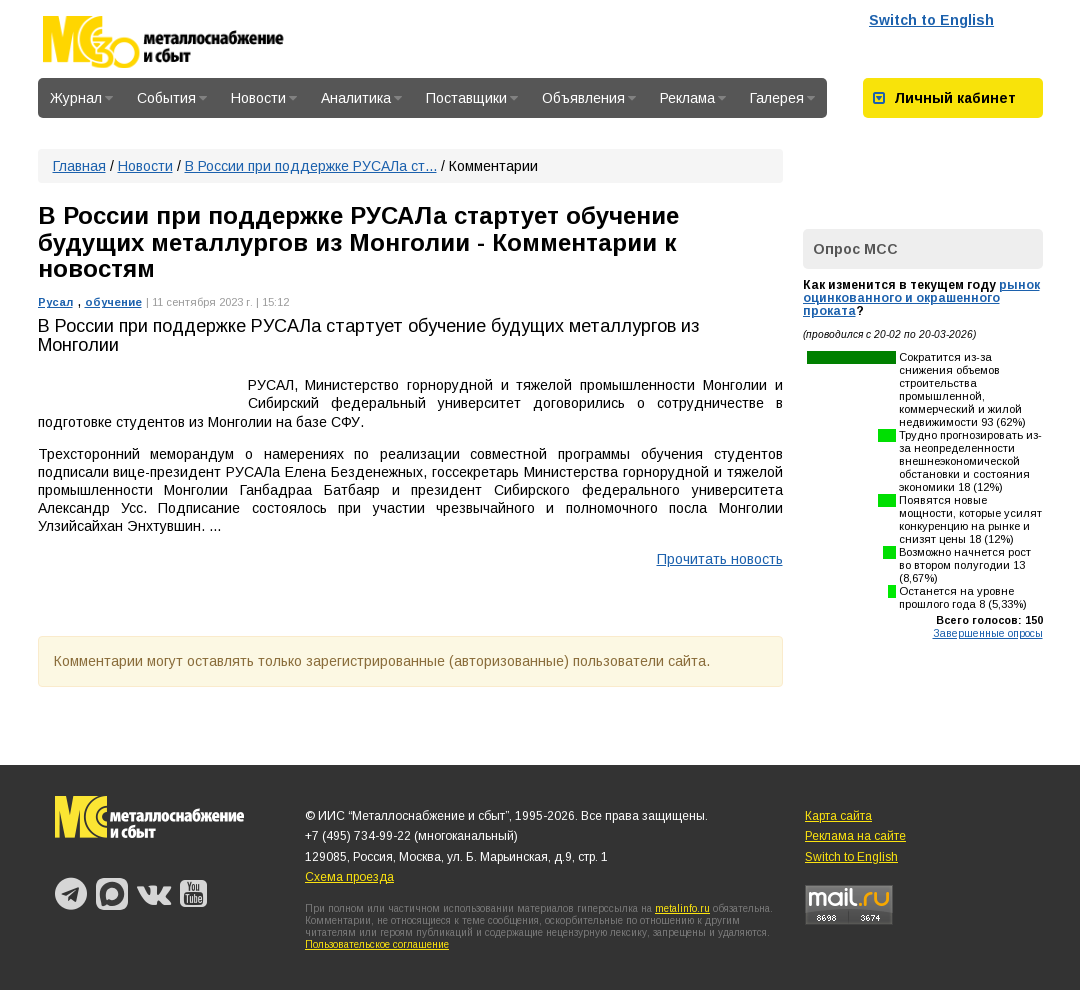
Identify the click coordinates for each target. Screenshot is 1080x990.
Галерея (782, 98)
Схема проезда (349, 877)
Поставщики (472, 98)
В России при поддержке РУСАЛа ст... (311, 166)
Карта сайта (838, 816)
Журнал (81, 98)
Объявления (589, 98)
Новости (264, 98)
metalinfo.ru (682, 908)
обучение (113, 302)
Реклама (693, 98)
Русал (55, 302)
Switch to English (931, 20)
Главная (79, 166)
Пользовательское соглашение (377, 944)
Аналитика (361, 98)
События (172, 98)
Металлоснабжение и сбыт (190, 42)
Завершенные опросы (988, 633)
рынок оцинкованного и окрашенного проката (921, 298)
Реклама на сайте (855, 836)
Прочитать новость (720, 559)
